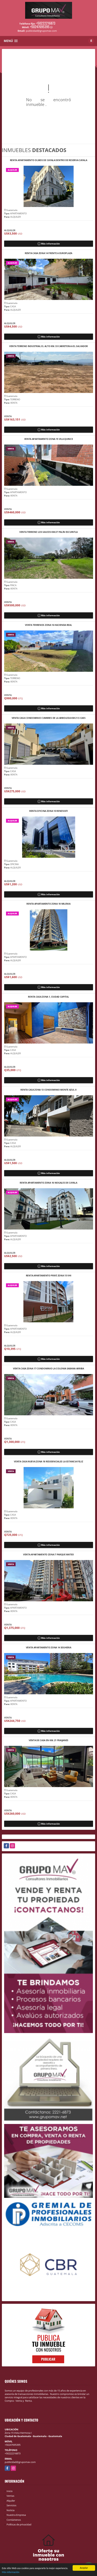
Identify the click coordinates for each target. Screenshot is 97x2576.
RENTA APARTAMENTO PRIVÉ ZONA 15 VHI (48, 1275)
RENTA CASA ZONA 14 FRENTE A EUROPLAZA (48, 253)
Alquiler (11, 2500)
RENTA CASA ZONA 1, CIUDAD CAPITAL (48, 997)
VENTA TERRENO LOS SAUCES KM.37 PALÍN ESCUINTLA (48, 532)
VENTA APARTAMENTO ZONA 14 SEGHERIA (48, 1647)
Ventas (10, 2495)
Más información (10, 2572)
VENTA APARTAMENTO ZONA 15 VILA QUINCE (48, 439)
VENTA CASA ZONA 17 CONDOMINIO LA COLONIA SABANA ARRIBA (48, 1368)
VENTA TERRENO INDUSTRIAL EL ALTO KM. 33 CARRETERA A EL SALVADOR (48, 346)
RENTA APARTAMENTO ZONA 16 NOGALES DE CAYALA (48, 1183)
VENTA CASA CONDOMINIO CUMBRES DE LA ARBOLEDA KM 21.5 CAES (49, 718)
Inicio (10, 2491)
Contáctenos (14, 2519)
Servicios (11, 2505)
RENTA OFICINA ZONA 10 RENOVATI (48, 811)
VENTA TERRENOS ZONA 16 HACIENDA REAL (48, 625)
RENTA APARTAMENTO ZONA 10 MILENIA (48, 904)
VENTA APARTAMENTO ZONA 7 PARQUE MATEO (48, 1554)
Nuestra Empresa (16, 2515)
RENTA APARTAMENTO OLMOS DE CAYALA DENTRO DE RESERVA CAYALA (48, 160)
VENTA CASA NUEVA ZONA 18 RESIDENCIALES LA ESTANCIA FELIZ (48, 1461)
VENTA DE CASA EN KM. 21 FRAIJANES (48, 1740)
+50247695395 (40, 26)
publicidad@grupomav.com (20, 2462)
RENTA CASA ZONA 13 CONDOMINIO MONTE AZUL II (48, 1090)
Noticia (10, 2510)
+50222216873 (45, 23)
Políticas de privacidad (19, 2524)
